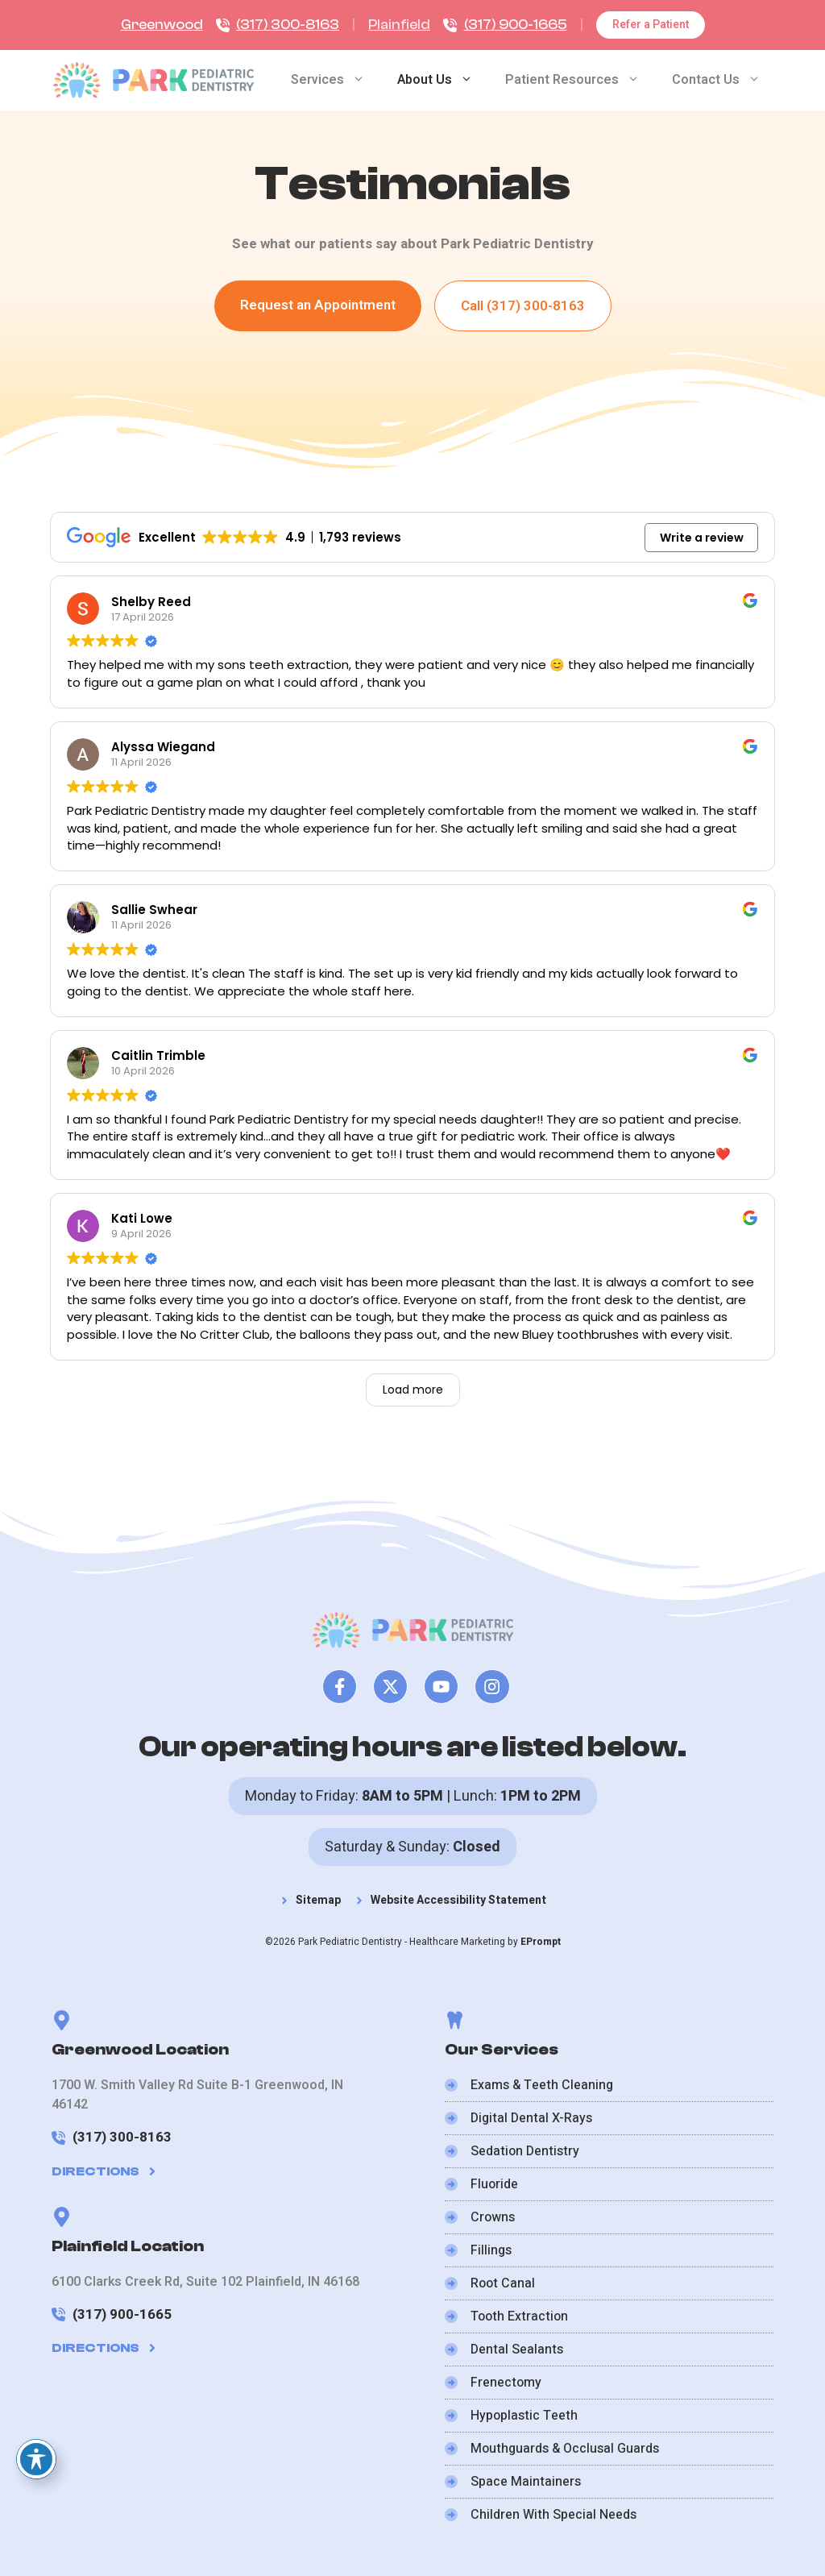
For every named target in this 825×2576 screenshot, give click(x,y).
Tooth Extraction (519, 2316)
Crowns (493, 2217)
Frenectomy (506, 2382)
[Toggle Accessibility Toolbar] (36, 2459)
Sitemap (318, 1900)
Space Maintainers (526, 2481)
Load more (413, 1389)
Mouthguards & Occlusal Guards (565, 2448)
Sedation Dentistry (525, 2151)
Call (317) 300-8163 (523, 306)
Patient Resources (580, 80)
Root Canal (503, 2283)
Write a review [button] (702, 538)
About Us (443, 80)
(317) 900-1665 (515, 24)
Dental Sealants (517, 2349)
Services (336, 80)
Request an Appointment (318, 305)
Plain (384, 24)
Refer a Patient (650, 24)
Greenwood (162, 24)
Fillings (491, 2250)
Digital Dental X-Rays (531, 2118)
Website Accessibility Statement (458, 1900)
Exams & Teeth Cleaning (542, 2085)
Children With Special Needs (553, 2514)
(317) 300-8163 (287, 24)
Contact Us (724, 80)
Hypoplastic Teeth (524, 2415)
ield (419, 24)
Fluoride (494, 2184)
